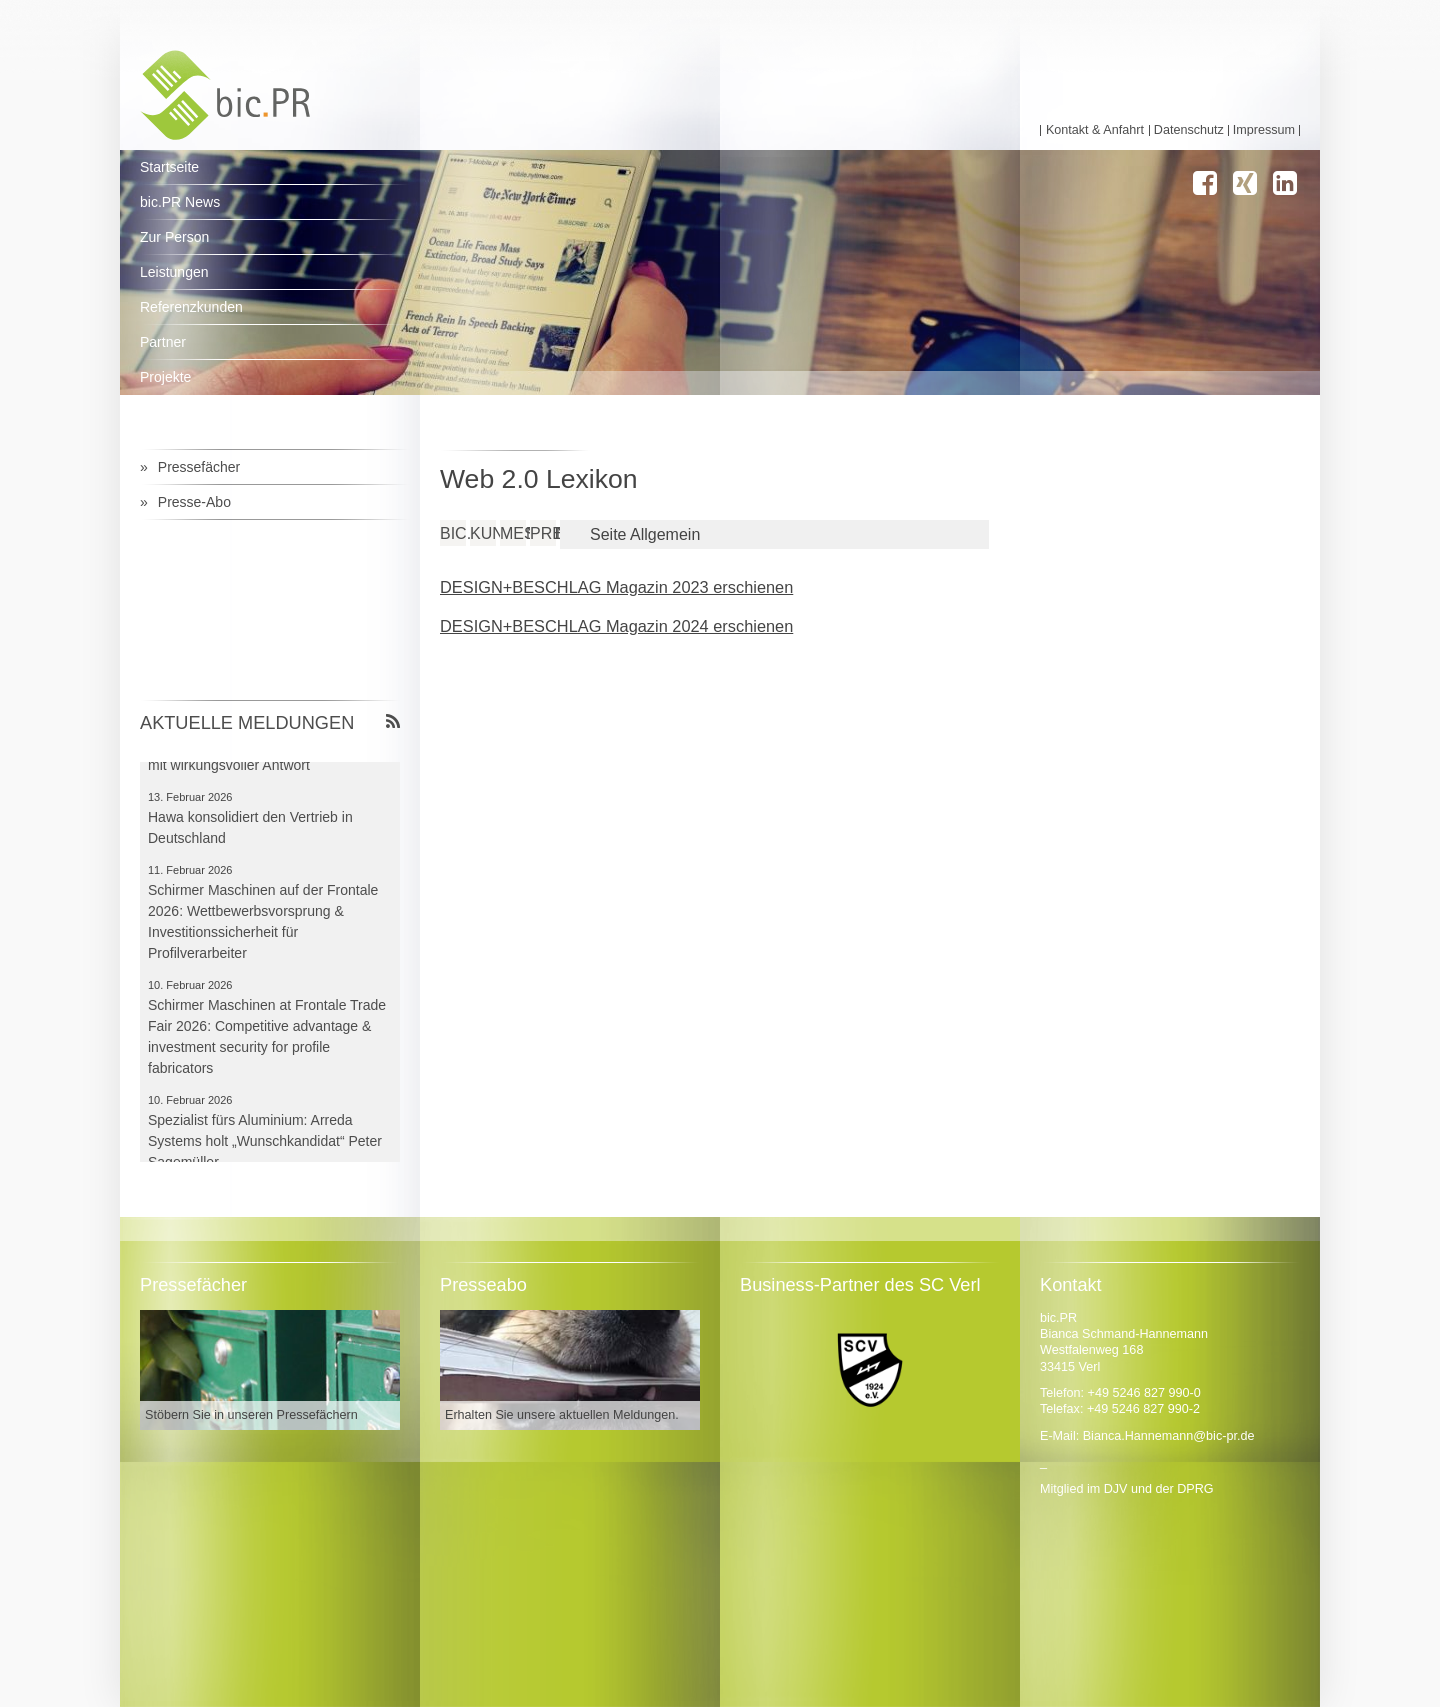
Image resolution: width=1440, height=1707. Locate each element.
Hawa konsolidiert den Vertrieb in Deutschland (250, 830)
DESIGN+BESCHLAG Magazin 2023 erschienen (616, 587)
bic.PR (453, 533)
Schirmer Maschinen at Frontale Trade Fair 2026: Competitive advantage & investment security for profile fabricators (267, 1039)
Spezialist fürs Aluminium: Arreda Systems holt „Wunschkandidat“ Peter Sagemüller (265, 1144)
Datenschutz (1189, 130)
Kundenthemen (483, 533)
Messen (513, 533)
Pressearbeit (543, 533)
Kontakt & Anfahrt (1095, 130)
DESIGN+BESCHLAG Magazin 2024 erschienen (616, 626)
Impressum (1264, 130)
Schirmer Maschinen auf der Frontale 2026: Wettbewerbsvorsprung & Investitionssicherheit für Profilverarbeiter (263, 924)
